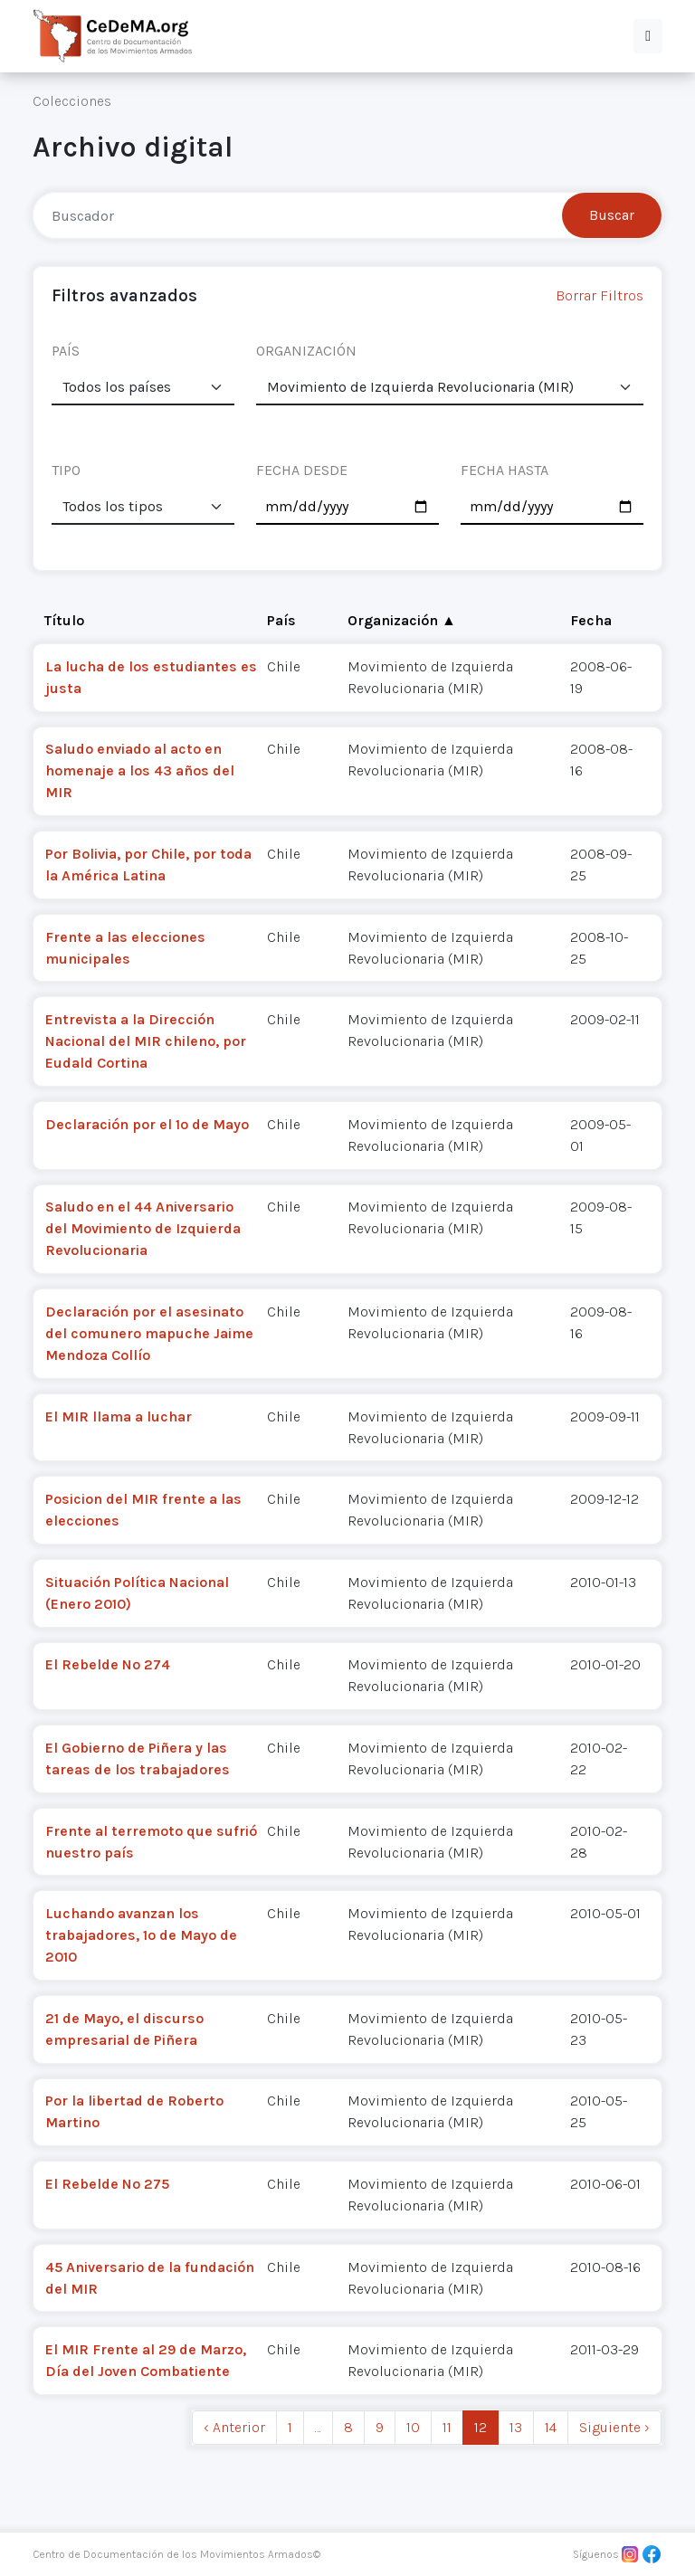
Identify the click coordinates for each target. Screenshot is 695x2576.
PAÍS (66, 350)
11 (447, 2427)
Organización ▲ (402, 620)
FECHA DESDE (302, 470)
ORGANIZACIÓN (306, 350)
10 (413, 2427)
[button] (647, 36)
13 (515, 2427)
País (281, 620)
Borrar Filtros (599, 295)
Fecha (591, 620)
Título (64, 620)
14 (551, 2427)
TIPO (66, 470)
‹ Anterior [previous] (234, 2427)
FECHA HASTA (504, 470)
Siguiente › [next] (614, 2427)
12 (480, 2427)
